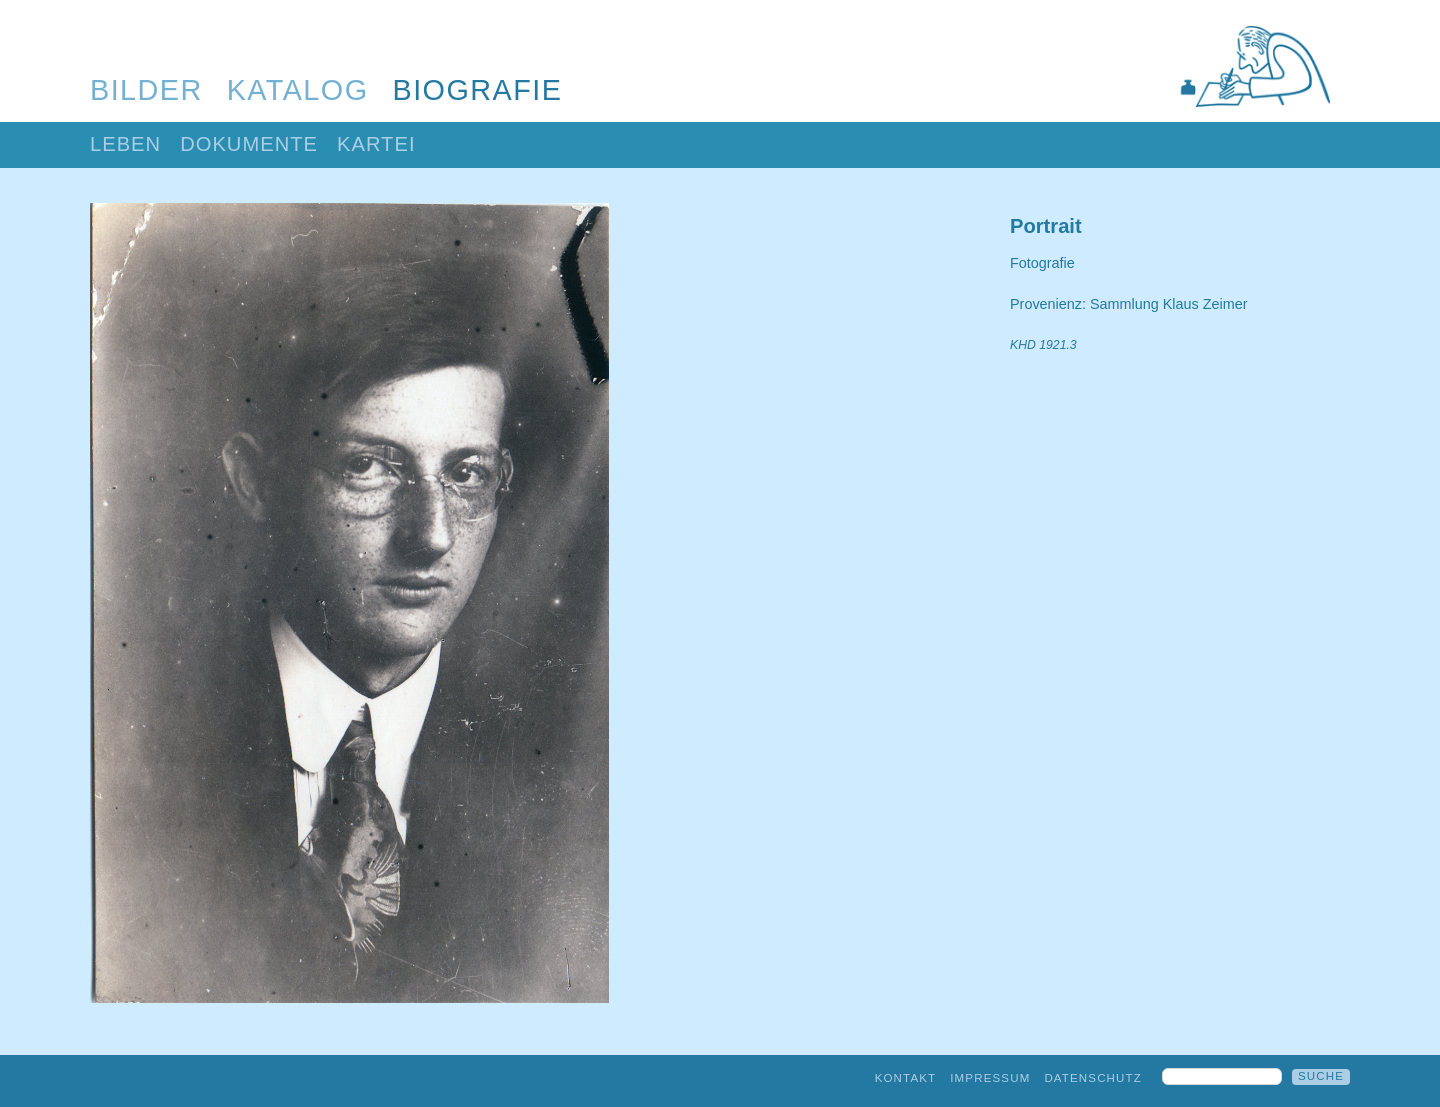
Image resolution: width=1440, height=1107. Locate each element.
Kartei (376, 144)
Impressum (990, 1078)
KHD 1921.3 (1043, 345)
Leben (125, 144)
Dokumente (249, 144)
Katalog (298, 90)
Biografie (478, 90)
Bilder (146, 90)
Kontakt (906, 1078)
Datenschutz (1093, 1078)
